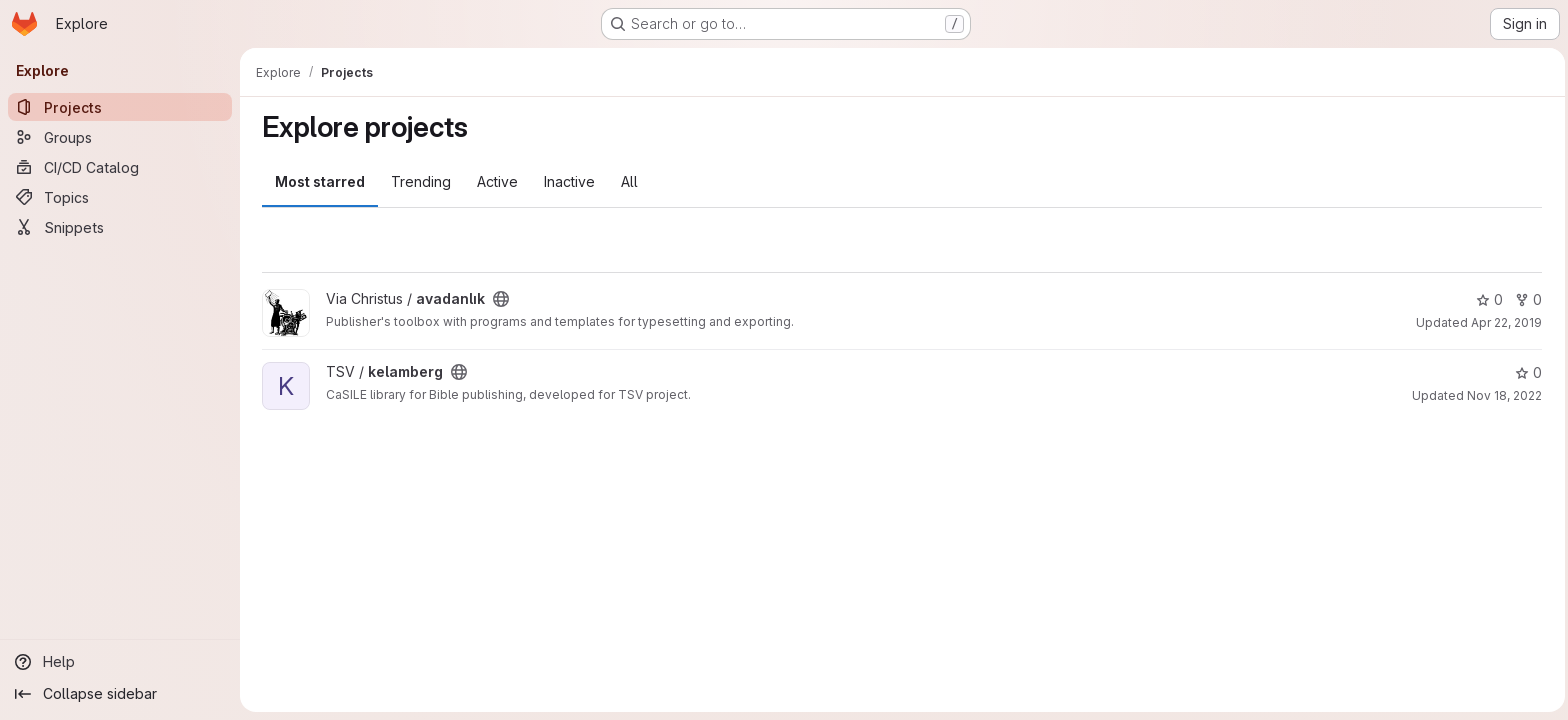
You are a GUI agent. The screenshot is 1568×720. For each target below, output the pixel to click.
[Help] (120, 662)
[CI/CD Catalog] (120, 167)
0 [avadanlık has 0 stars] (1487, 299)
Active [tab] (495, 181)
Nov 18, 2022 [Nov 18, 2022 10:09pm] (1502, 395)
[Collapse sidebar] (120, 694)
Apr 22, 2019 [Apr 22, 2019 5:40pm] (1504, 322)
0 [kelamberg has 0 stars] (1526, 372)
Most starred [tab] (318, 181)
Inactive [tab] (567, 181)
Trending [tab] (419, 181)
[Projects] (120, 107)
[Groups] (120, 137)
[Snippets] (120, 227)
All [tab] (627, 181)
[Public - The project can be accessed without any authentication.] (499, 299)
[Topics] (120, 197)
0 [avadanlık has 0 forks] (1526, 299)
